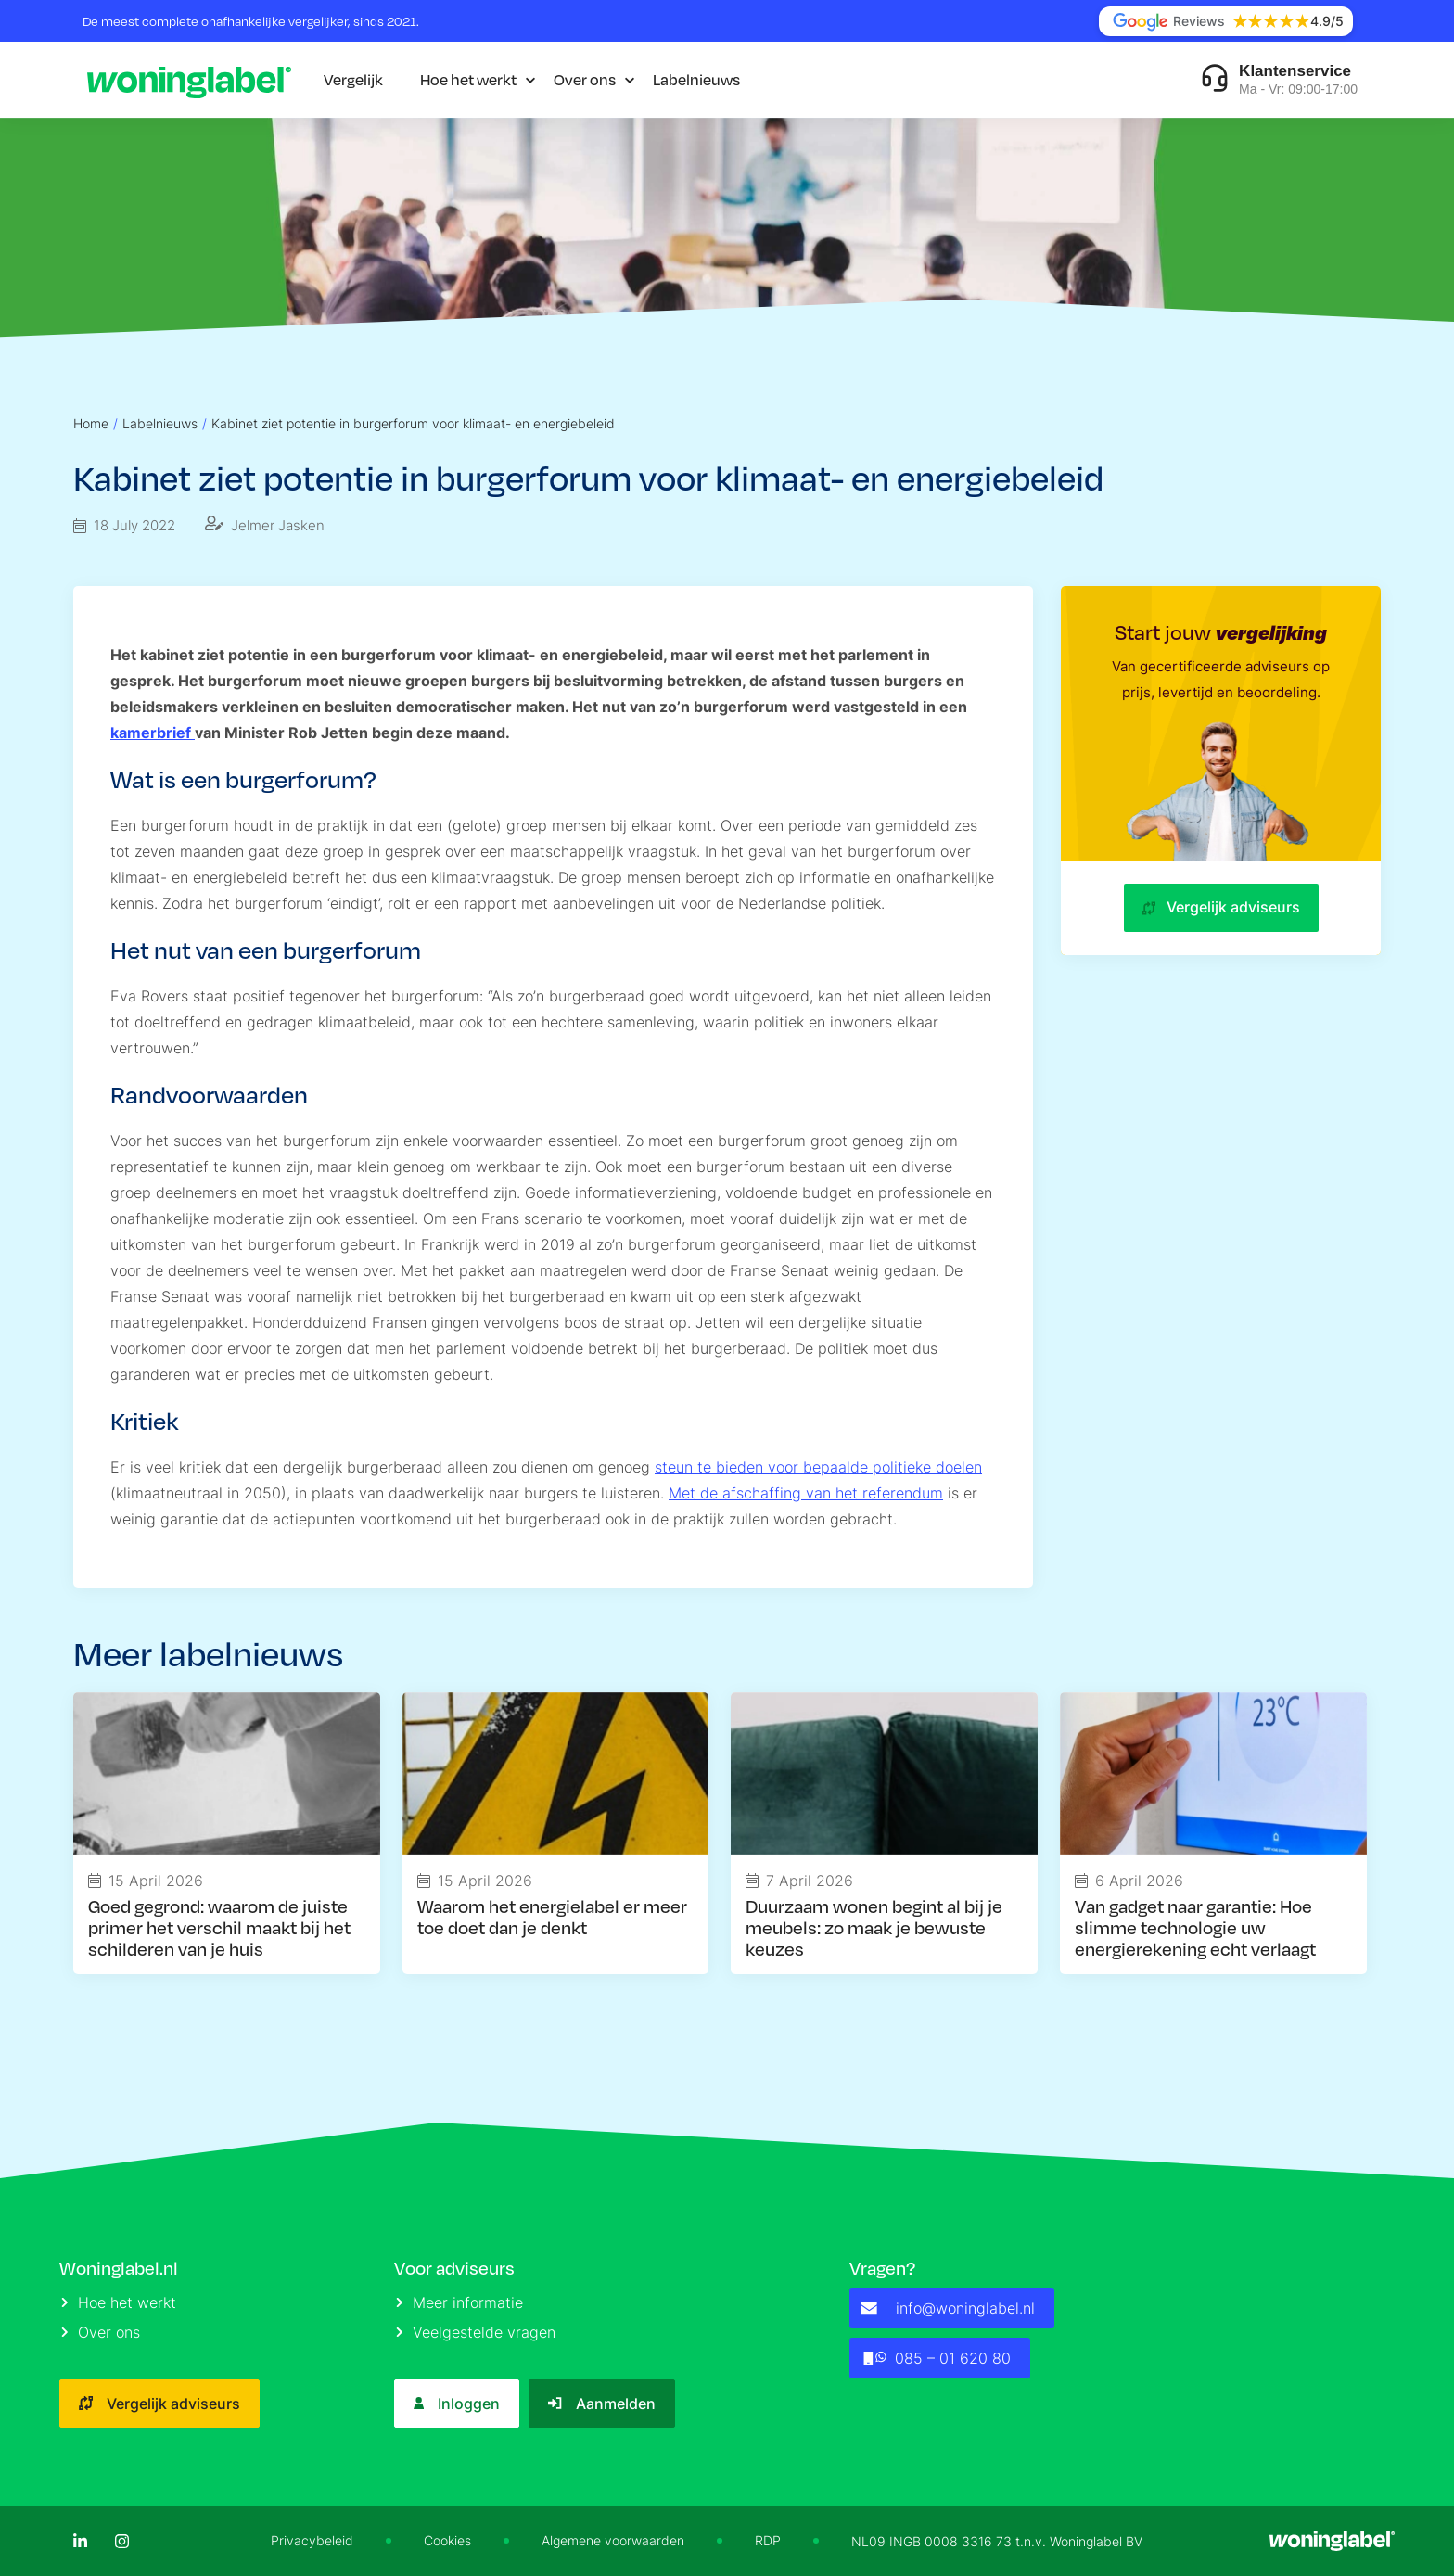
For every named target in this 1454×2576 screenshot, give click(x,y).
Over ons (585, 79)
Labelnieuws (696, 79)
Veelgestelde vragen (475, 2332)
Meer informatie (459, 2302)
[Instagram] (122, 2541)
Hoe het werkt (468, 79)
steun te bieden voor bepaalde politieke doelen (818, 1467)
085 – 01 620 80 (936, 2358)
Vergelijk (353, 79)
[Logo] (189, 80)
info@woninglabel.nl (948, 2308)
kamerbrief (152, 732)
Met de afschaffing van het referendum (806, 1493)
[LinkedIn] (80, 2541)
